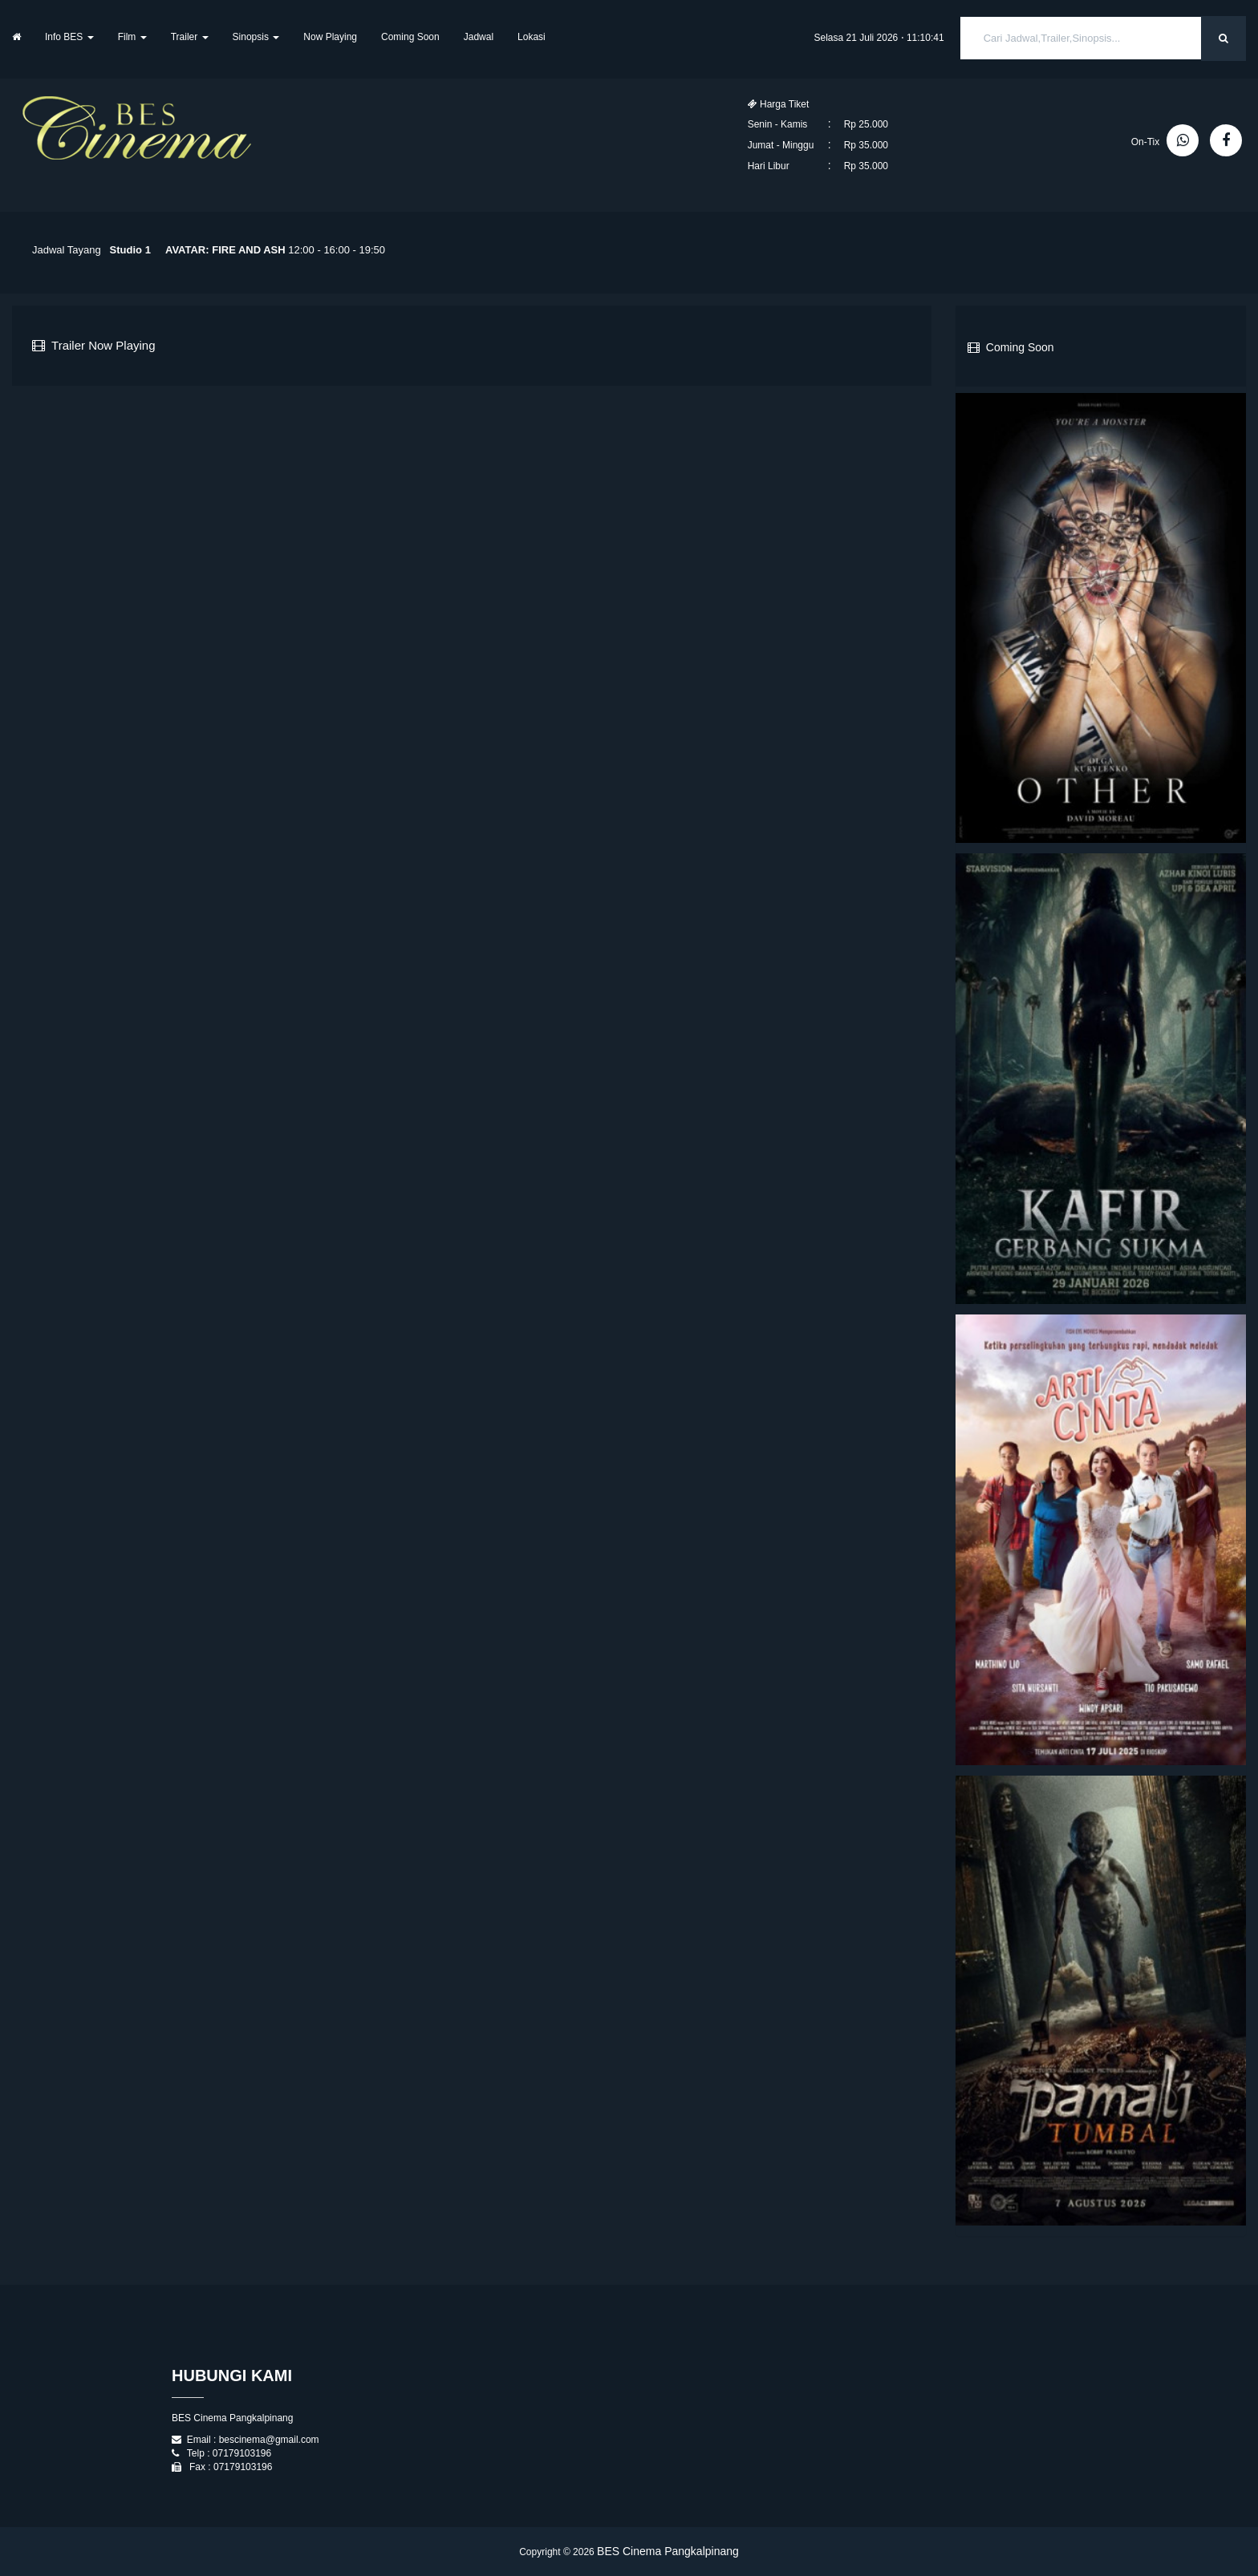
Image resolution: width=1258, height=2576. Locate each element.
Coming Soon (410, 37)
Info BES (69, 37)
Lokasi (531, 37)
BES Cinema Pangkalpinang (668, 2551)
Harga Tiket (779, 104)
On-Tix (1145, 142)
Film (132, 37)
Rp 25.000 (866, 124)
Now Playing (330, 37)
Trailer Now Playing (94, 345)
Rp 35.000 (866, 145)
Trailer (190, 37)
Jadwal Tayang (66, 250)
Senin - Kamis (778, 124)
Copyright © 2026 (558, 2552)
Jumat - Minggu (781, 145)
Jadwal (478, 37)
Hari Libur (768, 166)
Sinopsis (256, 37)
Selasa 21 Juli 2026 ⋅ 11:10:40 (879, 37)
